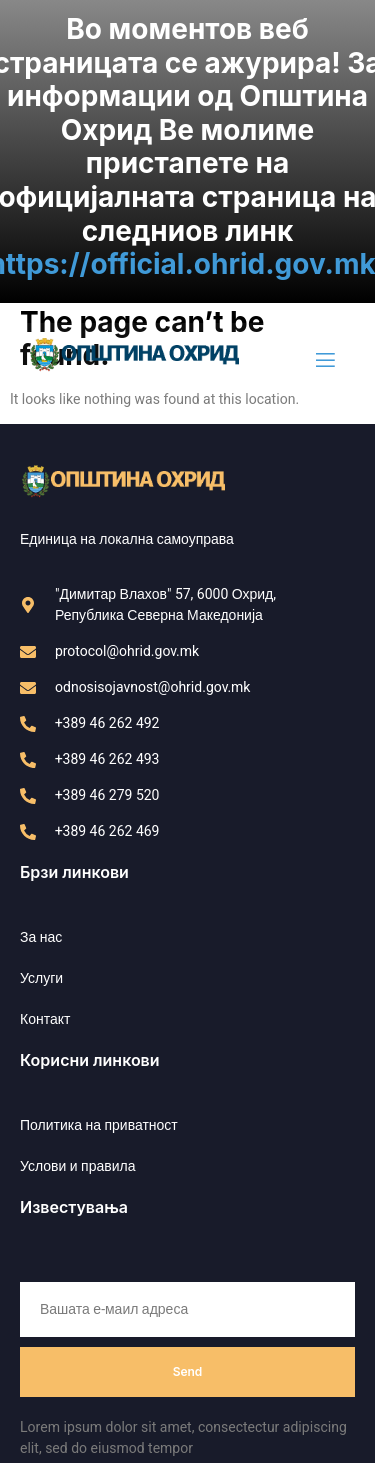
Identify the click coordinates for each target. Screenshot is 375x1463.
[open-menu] (324, 343)
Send (188, 1354)
